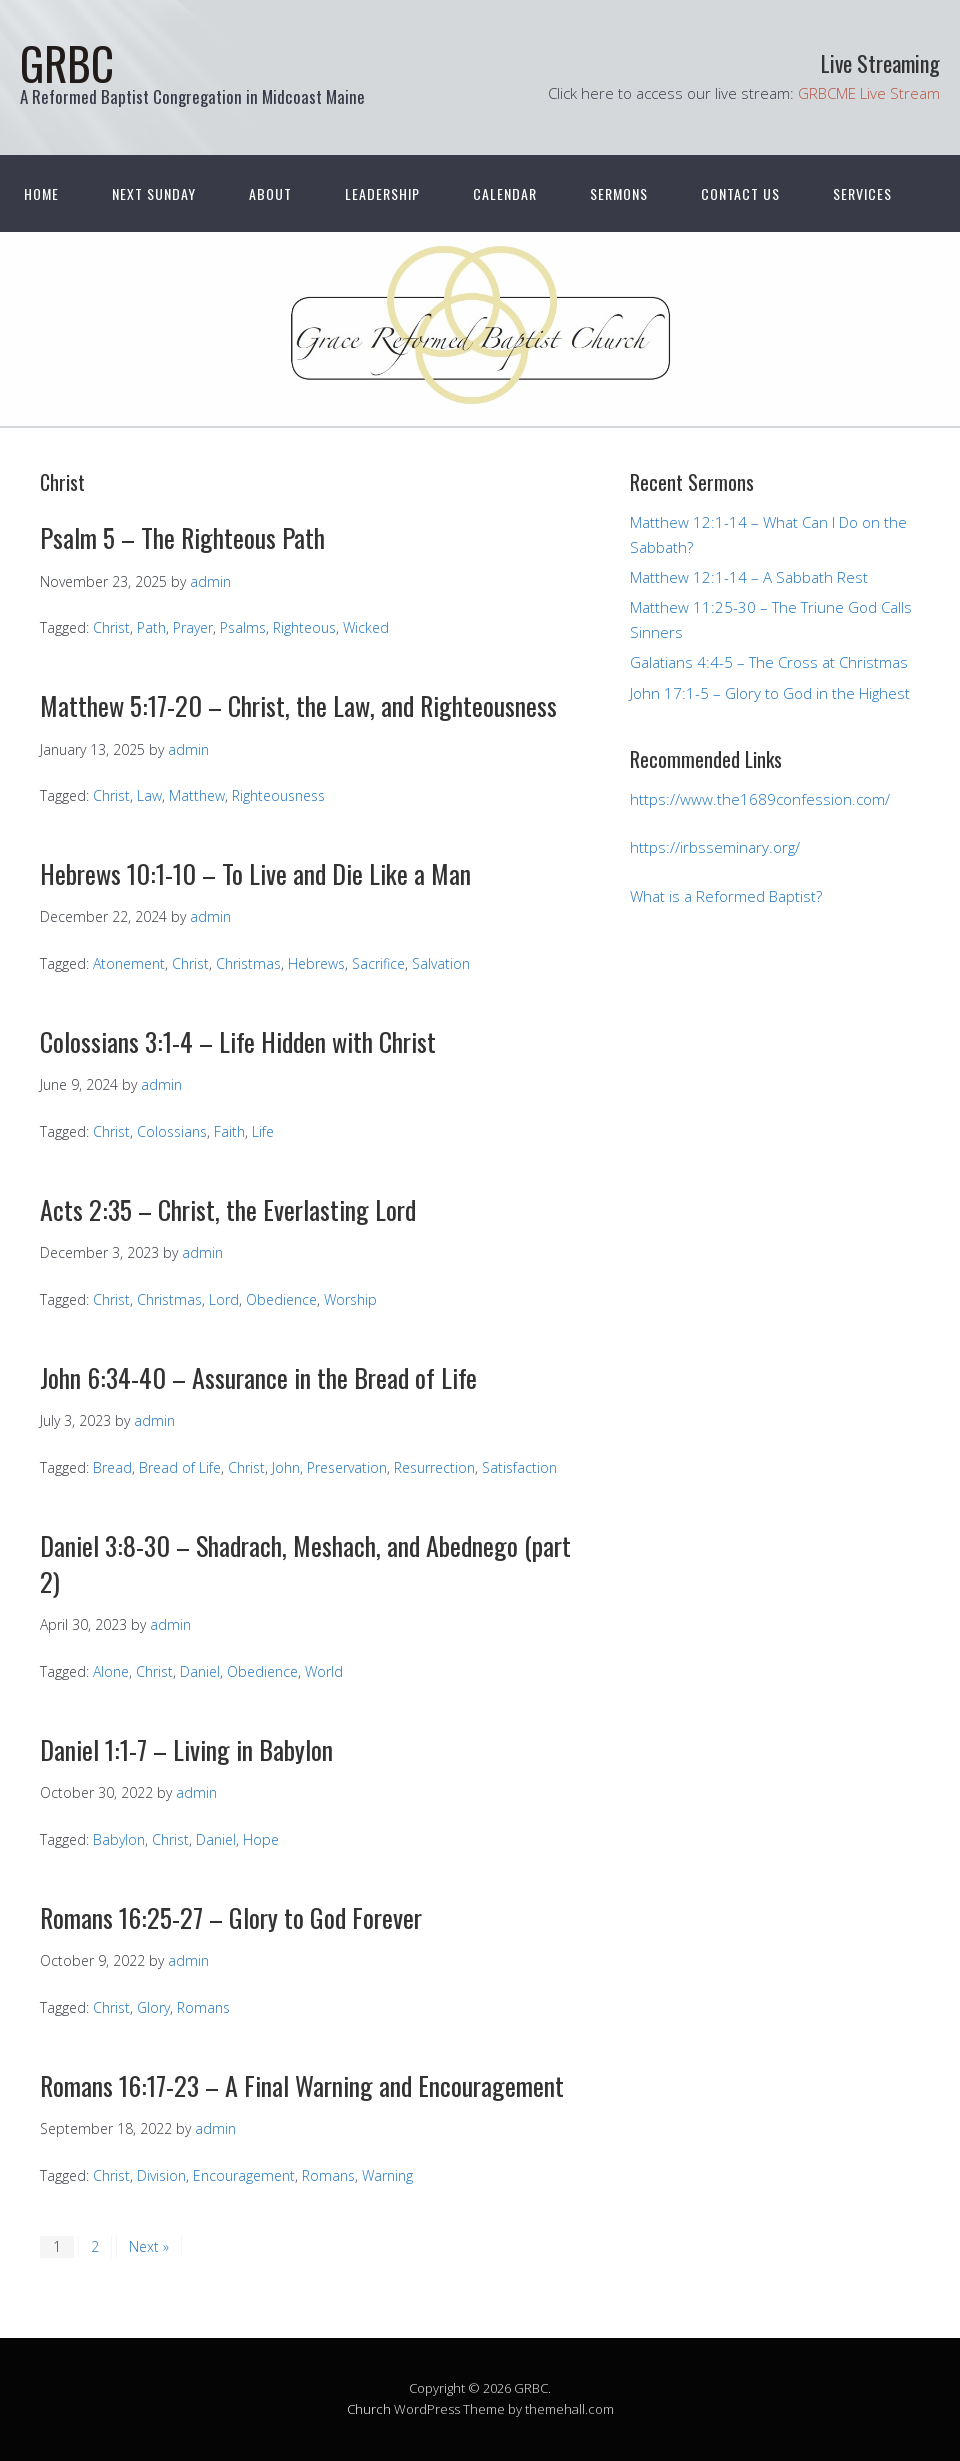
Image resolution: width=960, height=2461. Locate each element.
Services (862, 193)
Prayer (193, 627)
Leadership (382, 193)
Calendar (505, 193)
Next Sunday (154, 193)
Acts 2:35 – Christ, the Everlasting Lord (228, 1209)
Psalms (243, 627)
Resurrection (434, 1467)
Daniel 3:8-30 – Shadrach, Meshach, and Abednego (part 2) (305, 1563)
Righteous (304, 627)
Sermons (619, 193)
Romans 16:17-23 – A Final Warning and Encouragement (302, 2085)
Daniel (200, 1671)
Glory (153, 2007)
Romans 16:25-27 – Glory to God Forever (231, 1917)
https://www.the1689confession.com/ (760, 799)
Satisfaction (519, 1467)
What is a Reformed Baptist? (726, 896)
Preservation (347, 1467)
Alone (111, 1671)
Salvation (441, 963)
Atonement (129, 963)
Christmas (248, 963)
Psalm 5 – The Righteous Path (182, 537)
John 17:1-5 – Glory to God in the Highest (770, 693)
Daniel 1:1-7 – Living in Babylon (186, 1749)
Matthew (197, 795)
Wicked (366, 627)
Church (369, 2409)
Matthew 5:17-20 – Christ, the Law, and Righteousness (298, 705)
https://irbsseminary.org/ (715, 847)
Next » (149, 2246)
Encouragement (244, 2175)
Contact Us (740, 193)
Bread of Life (180, 1467)
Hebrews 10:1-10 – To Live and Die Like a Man (255, 873)
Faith (229, 1131)
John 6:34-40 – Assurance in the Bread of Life (258, 1377)
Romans (203, 2007)
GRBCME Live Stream (869, 93)
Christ (111, 627)
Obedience (281, 1299)
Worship (350, 1299)
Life (263, 1131)
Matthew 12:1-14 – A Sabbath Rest (749, 577)
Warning (387, 2175)
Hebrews (316, 963)
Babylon (119, 1839)
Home (41, 193)
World (324, 1671)
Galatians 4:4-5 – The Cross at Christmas (769, 662)
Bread (112, 1467)
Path (151, 627)
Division (161, 2175)
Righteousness (278, 795)
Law (149, 795)
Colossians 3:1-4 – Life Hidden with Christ (238, 1041)
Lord (224, 1299)
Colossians (172, 1131)
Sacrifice (378, 963)
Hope (261, 1839)
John (286, 1467)
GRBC (67, 62)
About (270, 193)
